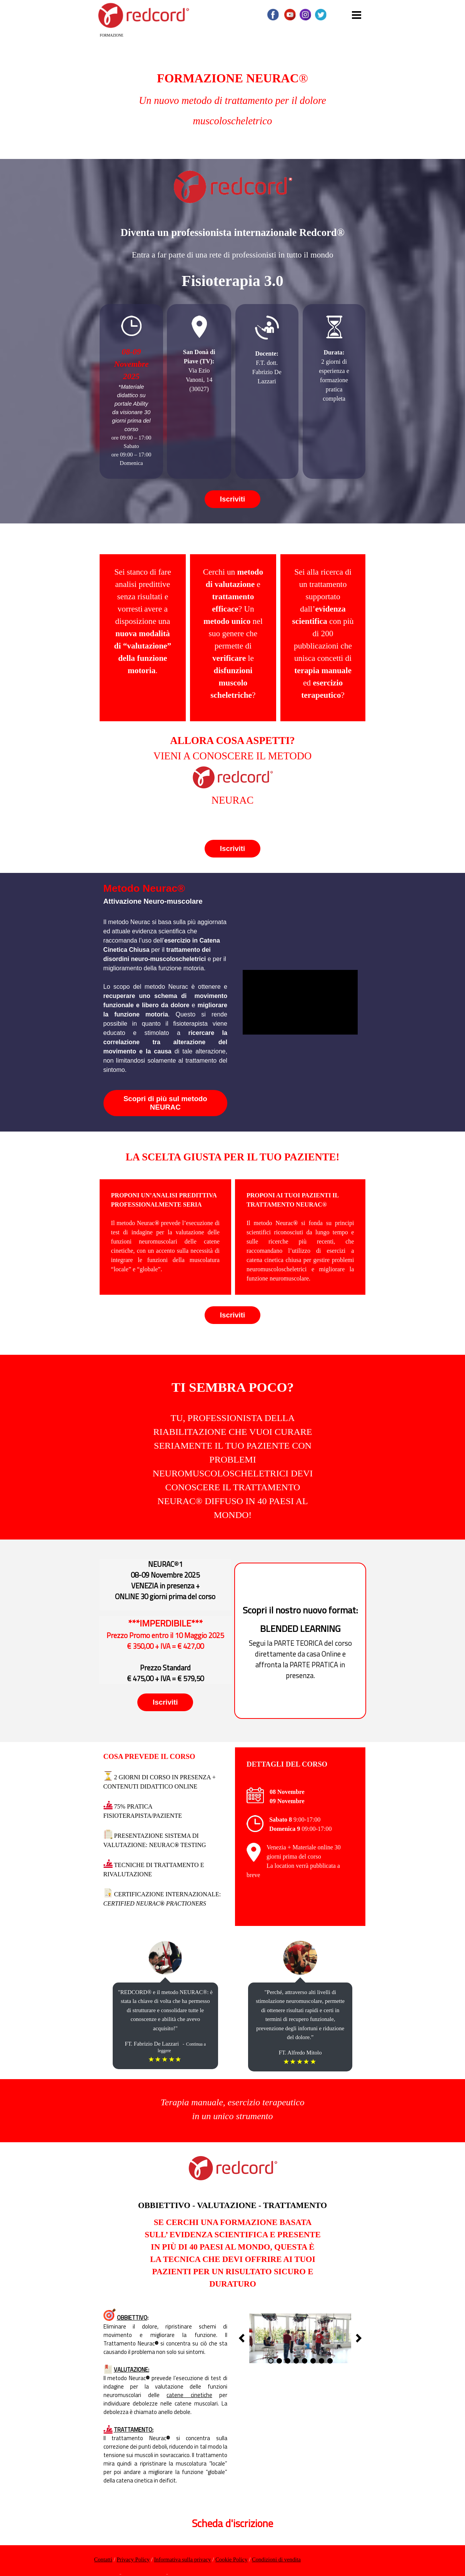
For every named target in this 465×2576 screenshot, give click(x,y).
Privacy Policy (133, 2559)
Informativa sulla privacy (182, 2559)
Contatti (103, 2559)
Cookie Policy (231, 2559)
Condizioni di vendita (276, 2559)
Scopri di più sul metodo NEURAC (165, 1103)
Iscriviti (232, 499)
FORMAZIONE (111, 35)
